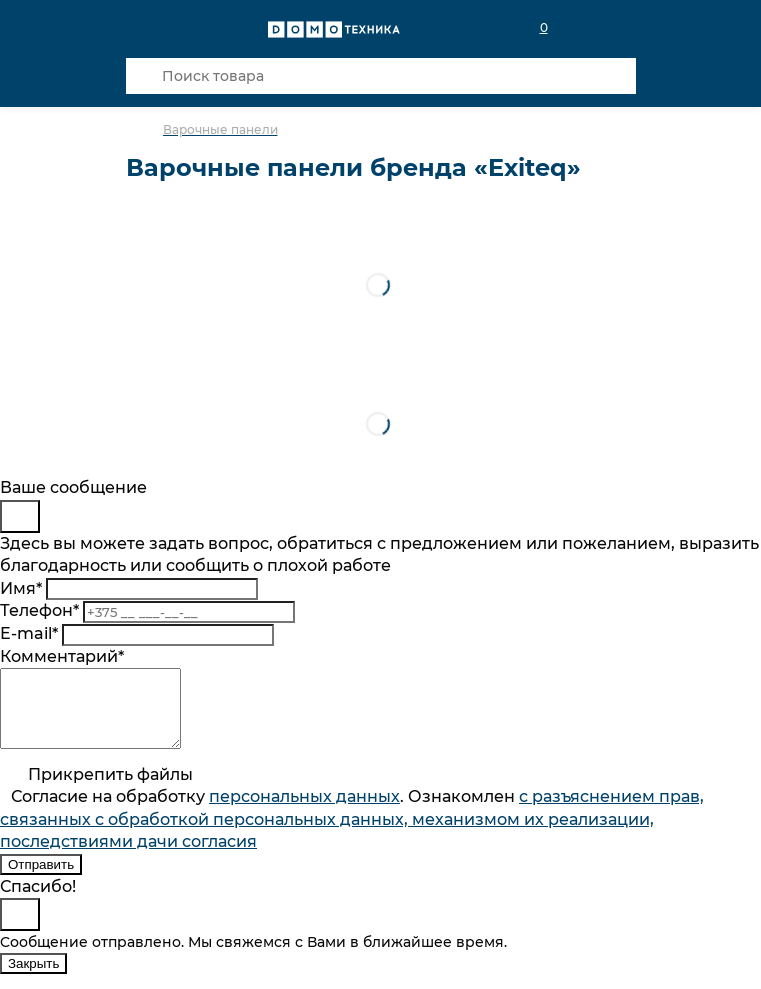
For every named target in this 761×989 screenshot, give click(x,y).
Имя (21, 588)
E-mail (29, 633)
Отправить (41, 879)
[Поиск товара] (381, 76)
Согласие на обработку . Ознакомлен (352, 834)
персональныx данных (304, 811)
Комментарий (62, 656)
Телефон (39, 610)
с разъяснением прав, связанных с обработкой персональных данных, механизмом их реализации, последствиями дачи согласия (352, 834)
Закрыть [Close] (33, 978)
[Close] (20, 516)
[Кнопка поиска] (144, 76)
